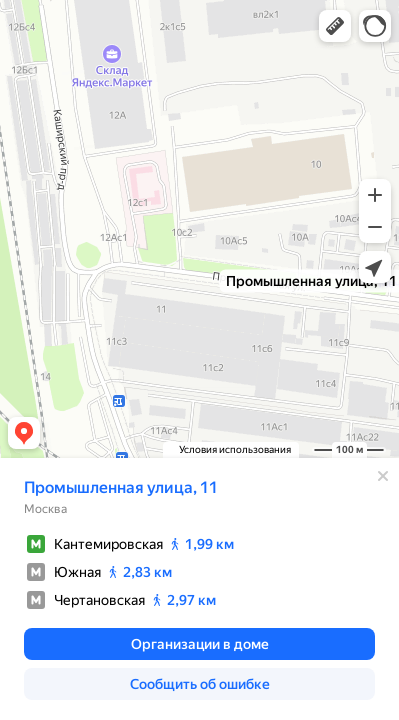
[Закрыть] (383, 476)
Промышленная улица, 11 (121, 487)
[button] (335, 26)
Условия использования (235, 449)
